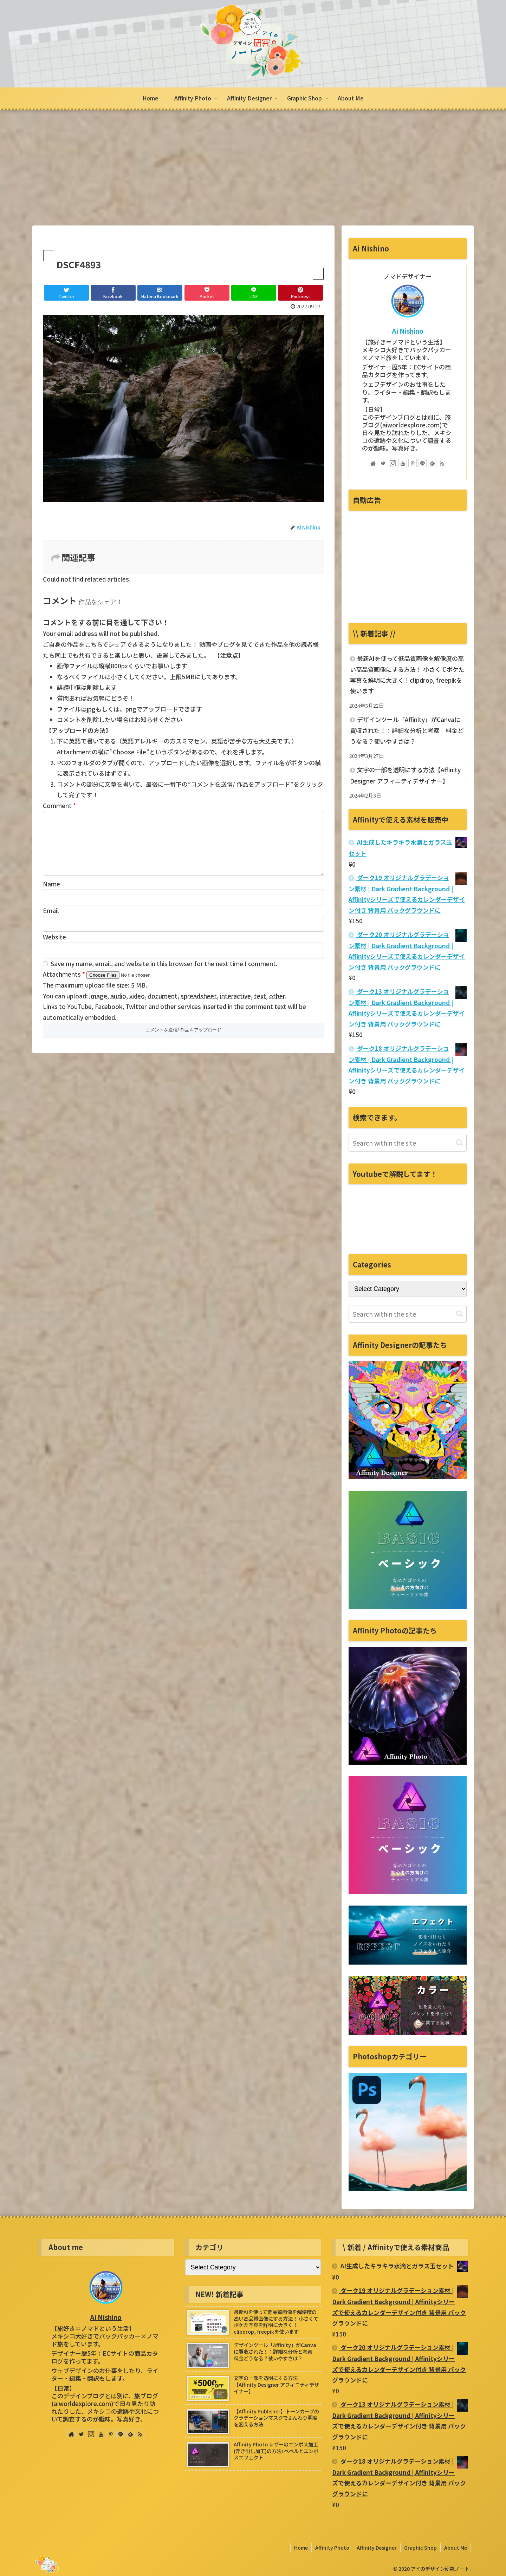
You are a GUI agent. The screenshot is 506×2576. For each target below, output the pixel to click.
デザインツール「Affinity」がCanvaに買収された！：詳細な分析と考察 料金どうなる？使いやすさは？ (406, 730)
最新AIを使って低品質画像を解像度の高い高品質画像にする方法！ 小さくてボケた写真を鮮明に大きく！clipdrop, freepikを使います (407, 674)
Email (51, 921)
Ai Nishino (407, 330)
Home (301, 2547)
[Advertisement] (253, 168)
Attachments (64, 985)
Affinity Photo (332, 2547)
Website (54, 948)
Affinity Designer (377, 2547)
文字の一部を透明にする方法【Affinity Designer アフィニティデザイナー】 (405, 775)
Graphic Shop (420, 2547)
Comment (59, 805)
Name (51, 895)
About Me (455, 2547)
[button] (459, 1143)
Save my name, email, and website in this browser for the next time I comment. (164, 974)
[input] (408, 1143)
